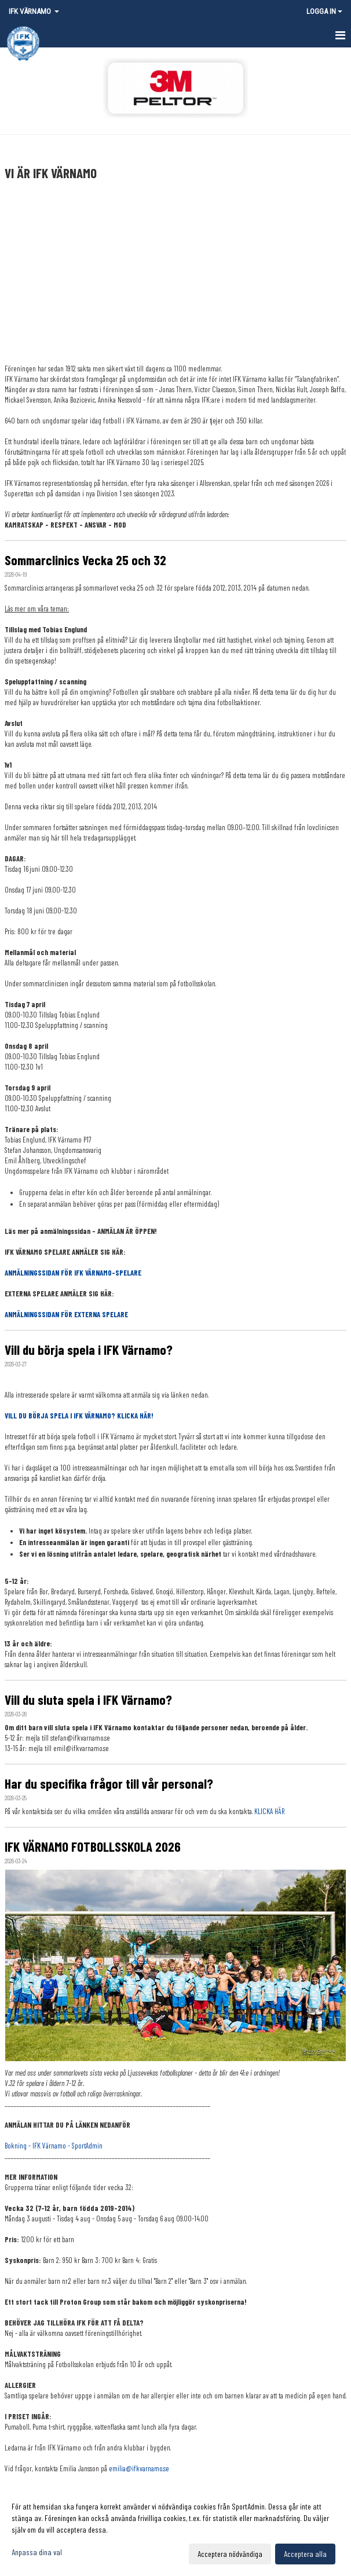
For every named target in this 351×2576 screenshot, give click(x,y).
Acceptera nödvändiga (230, 2554)
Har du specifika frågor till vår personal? (109, 1783)
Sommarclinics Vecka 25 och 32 (85, 560)
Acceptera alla (305, 2554)
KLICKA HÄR (269, 1811)
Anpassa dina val (37, 2552)
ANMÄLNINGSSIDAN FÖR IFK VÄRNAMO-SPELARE (73, 1272)
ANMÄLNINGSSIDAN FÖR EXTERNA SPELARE (66, 1314)
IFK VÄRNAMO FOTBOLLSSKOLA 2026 (93, 1846)
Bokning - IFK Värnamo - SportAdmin (54, 2145)
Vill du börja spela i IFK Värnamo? (89, 1350)
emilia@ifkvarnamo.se (139, 2468)
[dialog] (175, 2529)
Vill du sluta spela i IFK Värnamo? (88, 1699)
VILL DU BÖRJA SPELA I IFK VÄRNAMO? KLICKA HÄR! (79, 1415)
